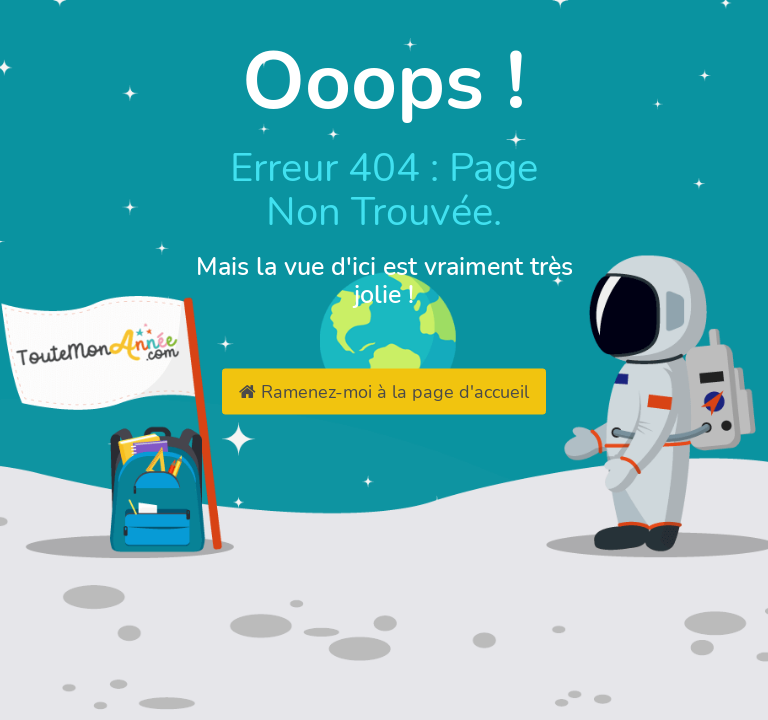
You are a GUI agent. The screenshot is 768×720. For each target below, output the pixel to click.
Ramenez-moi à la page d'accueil (384, 392)
